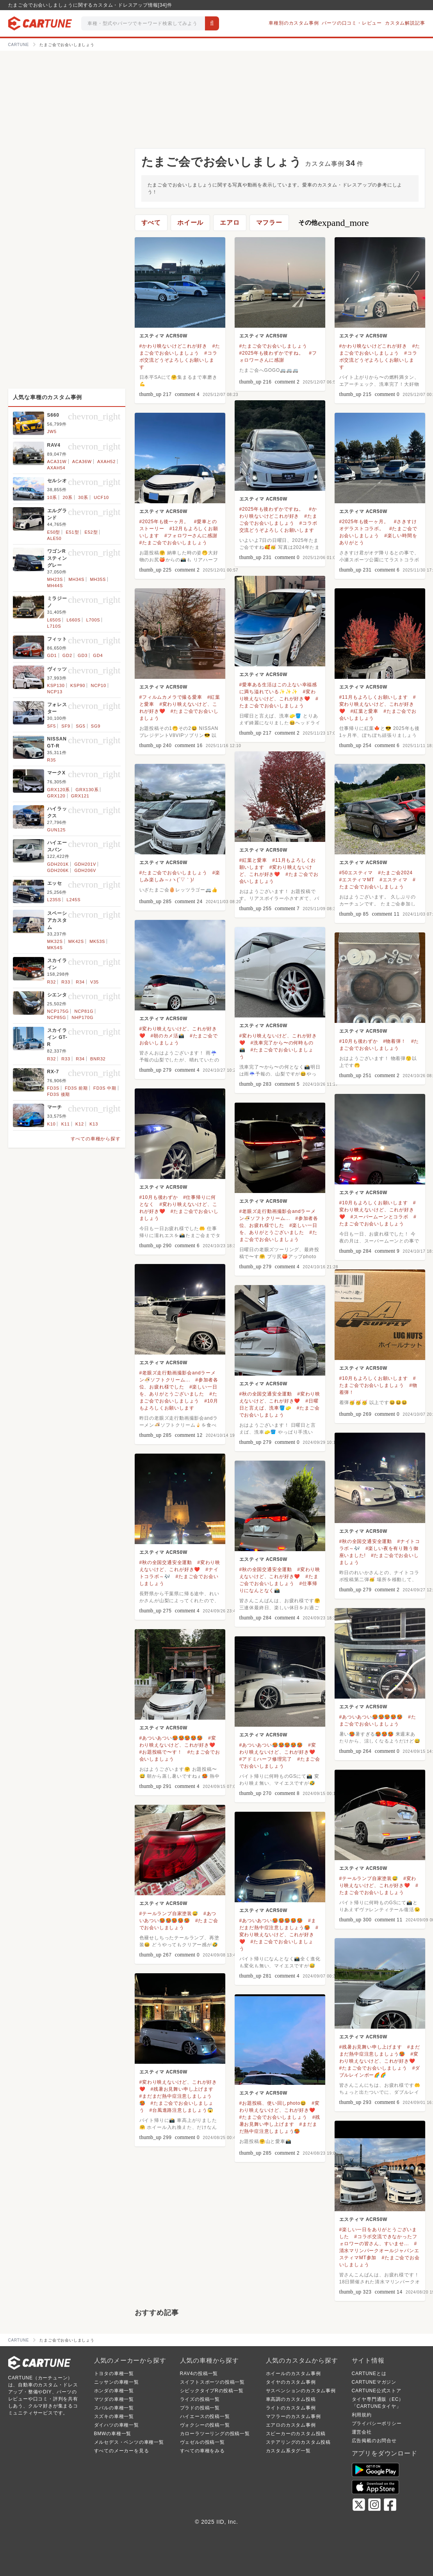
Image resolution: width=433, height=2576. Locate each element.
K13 (93, 1124)
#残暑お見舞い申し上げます (370, 2047)
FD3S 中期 (104, 1088)
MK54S (55, 947)
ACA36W (82, 461)
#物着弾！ (394, 1041)
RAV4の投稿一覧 (199, 2373)
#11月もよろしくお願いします (373, 697)
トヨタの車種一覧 (114, 2373)
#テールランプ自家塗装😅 (368, 1878)
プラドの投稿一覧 (200, 2408)
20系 (67, 497)
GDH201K (58, 864)
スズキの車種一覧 (114, 2416)
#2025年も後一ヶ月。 (164, 521)
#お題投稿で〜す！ (160, 1752)
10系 (52, 497)
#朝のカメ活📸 (168, 1036)
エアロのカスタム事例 (291, 2425)
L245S (74, 899)
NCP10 (98, 685)
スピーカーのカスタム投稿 (296, 2433)
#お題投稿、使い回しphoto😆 (273, 2103)
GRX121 (80, 796)
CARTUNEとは (369, 2373)
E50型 (54, 532)
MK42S (76, 941)
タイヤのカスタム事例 (291, 2382)
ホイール (190, 222)
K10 (51, 1124)
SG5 (80, 726)
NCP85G (56, 1017)
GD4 (98, 655)
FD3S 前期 (76, 1088)
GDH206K (58, 870)
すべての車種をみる (202, 2451)
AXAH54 (56, 467)
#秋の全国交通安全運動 (265, 1394)
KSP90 (77, 685)
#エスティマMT (356, 879)
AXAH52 (106, 461)
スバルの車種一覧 (114, 2408)
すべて (151, 222)
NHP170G (83, 1017)
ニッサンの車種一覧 (116, 2382)
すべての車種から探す (96, 1139)
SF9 (65, 726)
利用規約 (362, 2415)
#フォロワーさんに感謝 (190, 535)
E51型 (72, 532)
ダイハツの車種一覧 (116, 2425)
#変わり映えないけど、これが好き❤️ (377, 704)
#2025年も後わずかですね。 (271, 353)
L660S (74, 620)
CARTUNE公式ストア (376, 2390)
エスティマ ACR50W (163, 336)
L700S (93, 620)
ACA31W (57, 461)
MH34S (76, 579)
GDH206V (85, 870)
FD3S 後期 (58, 1094)
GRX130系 (87, 789)
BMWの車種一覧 (113, 2433)
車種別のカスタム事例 (294, 23)
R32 (51, 982)
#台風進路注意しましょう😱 (182, 2110)
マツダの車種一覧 (114, 2399)
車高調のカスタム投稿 (291, 2399)
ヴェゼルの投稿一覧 (202, 2442)
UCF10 (101, 497)
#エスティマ (393, 879)
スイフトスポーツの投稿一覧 (212, 2382)
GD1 (52, 655)
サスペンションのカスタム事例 (301, 2390)
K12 (79, 1124)
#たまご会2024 (395, 872)
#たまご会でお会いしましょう (273, 346)
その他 (333, 223)
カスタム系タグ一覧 (288, 2451)
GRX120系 (58, 789)
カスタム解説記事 (405, 23)
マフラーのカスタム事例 (293, 2416)
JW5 (52, 431)
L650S (54, 620)
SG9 (95, 726)
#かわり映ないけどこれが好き (173, 346)
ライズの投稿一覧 (200, 2399)
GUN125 (56, 829)
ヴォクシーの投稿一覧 (205, 2425)
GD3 (82, 655)
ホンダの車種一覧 (114, 2390)
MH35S (98, 579)
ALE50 (54, 538)
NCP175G (58, 1011)
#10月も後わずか (358, 1041)
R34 (80, 982)
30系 (83, 497)
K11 (65, 1124)
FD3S (53, 1088)
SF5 (51, 726)
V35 (94, 982)
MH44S (55, 585)
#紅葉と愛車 (364, 711)
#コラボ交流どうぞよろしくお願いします (178, 360)
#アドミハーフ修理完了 (265, 1759)
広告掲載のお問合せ (374, 2440)
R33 (65, 982)
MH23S (55, 579)
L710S (54, 626)
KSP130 (56, 685)
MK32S (55, 941)
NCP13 (54, 691)
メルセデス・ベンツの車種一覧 (129, 2442)
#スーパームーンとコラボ (379, 1217)
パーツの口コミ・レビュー (352, 23)
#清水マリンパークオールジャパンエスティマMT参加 (379, 2250)
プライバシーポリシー (377, 2423)
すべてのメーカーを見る (121, 2451)
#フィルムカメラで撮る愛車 (170, 697)
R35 (51, 760)
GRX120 (56, 796)
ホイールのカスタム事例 (293, 2373)
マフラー (269, 222)
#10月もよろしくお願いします (373, 1202)
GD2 (67, 655)
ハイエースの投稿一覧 (205, 2416)
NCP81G (83, 1011)
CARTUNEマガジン (374, 2382)
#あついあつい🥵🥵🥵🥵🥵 (371, 1717)
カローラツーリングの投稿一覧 (215, 2433)
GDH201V (85, 864)
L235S (54, 899)
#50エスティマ (356, 872)
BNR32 (97, 1058)
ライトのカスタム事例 (291, 2408)
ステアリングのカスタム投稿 (298, 2442)
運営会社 (362, 2432)
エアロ (229, 222)
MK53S (97, 941)
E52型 (91, 532)
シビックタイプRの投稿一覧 (212, 2390)
